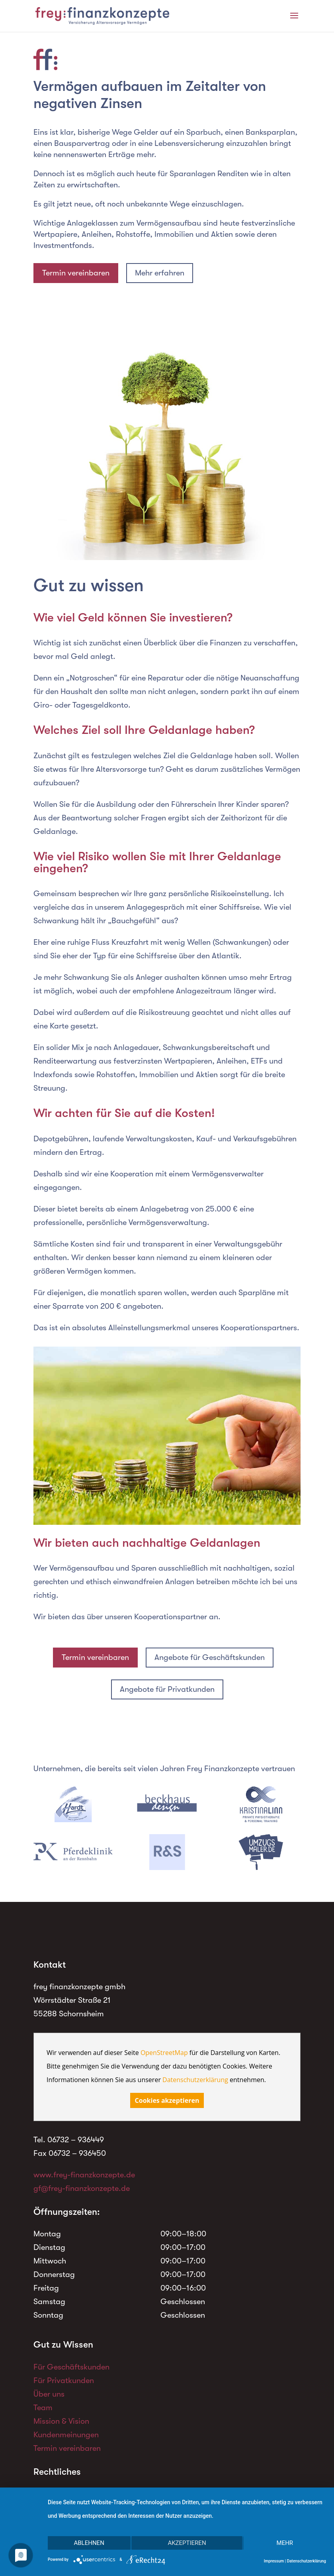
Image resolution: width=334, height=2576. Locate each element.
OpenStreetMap (164, 2052)
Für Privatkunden (63, 2380)
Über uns (48, 2394)
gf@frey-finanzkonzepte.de (81, 2188)
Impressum (274, 2561)
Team (43, 2407)
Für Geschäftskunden (71, 2366)
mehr (285, 2543)
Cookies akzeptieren (167, 2100)
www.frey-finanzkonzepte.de (84, 2174)
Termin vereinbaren (75, 272)
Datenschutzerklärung (195, 2079)
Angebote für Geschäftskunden (209, 1657)
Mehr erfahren (159, 272)
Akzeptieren (187, 2543)
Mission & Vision (61, 2421)
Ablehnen (89, 2543)
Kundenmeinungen (66, 2434)
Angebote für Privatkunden (167, 1689)
